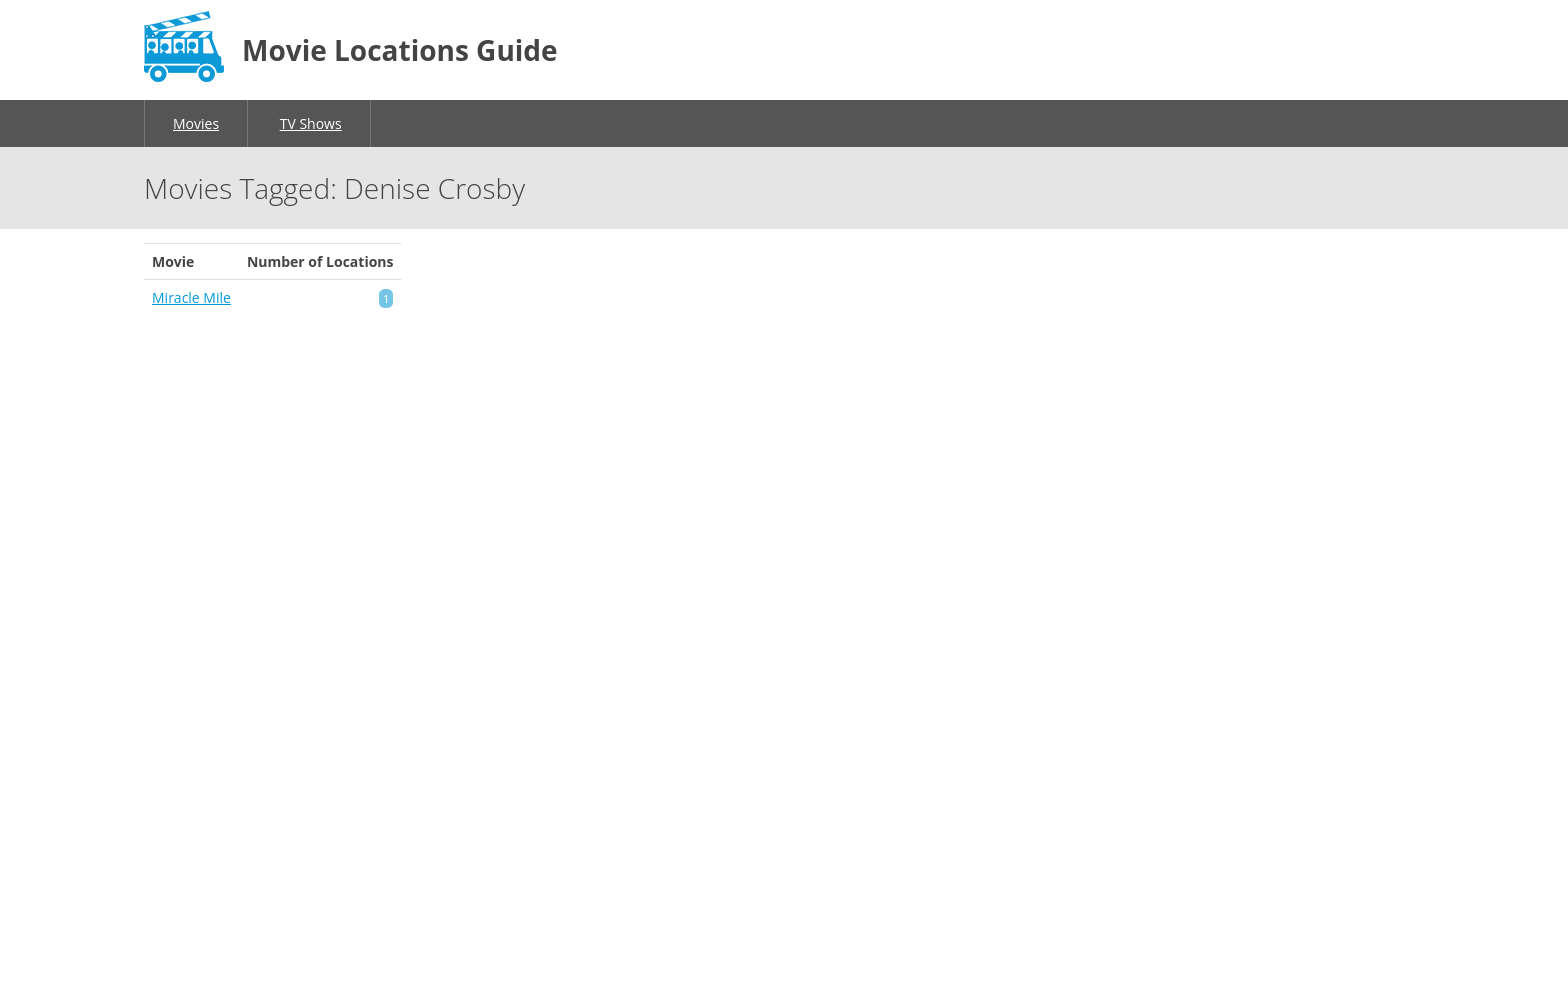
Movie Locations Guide (400, 50)
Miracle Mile (191, 297)
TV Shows (311, 123)
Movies (196, 123)
